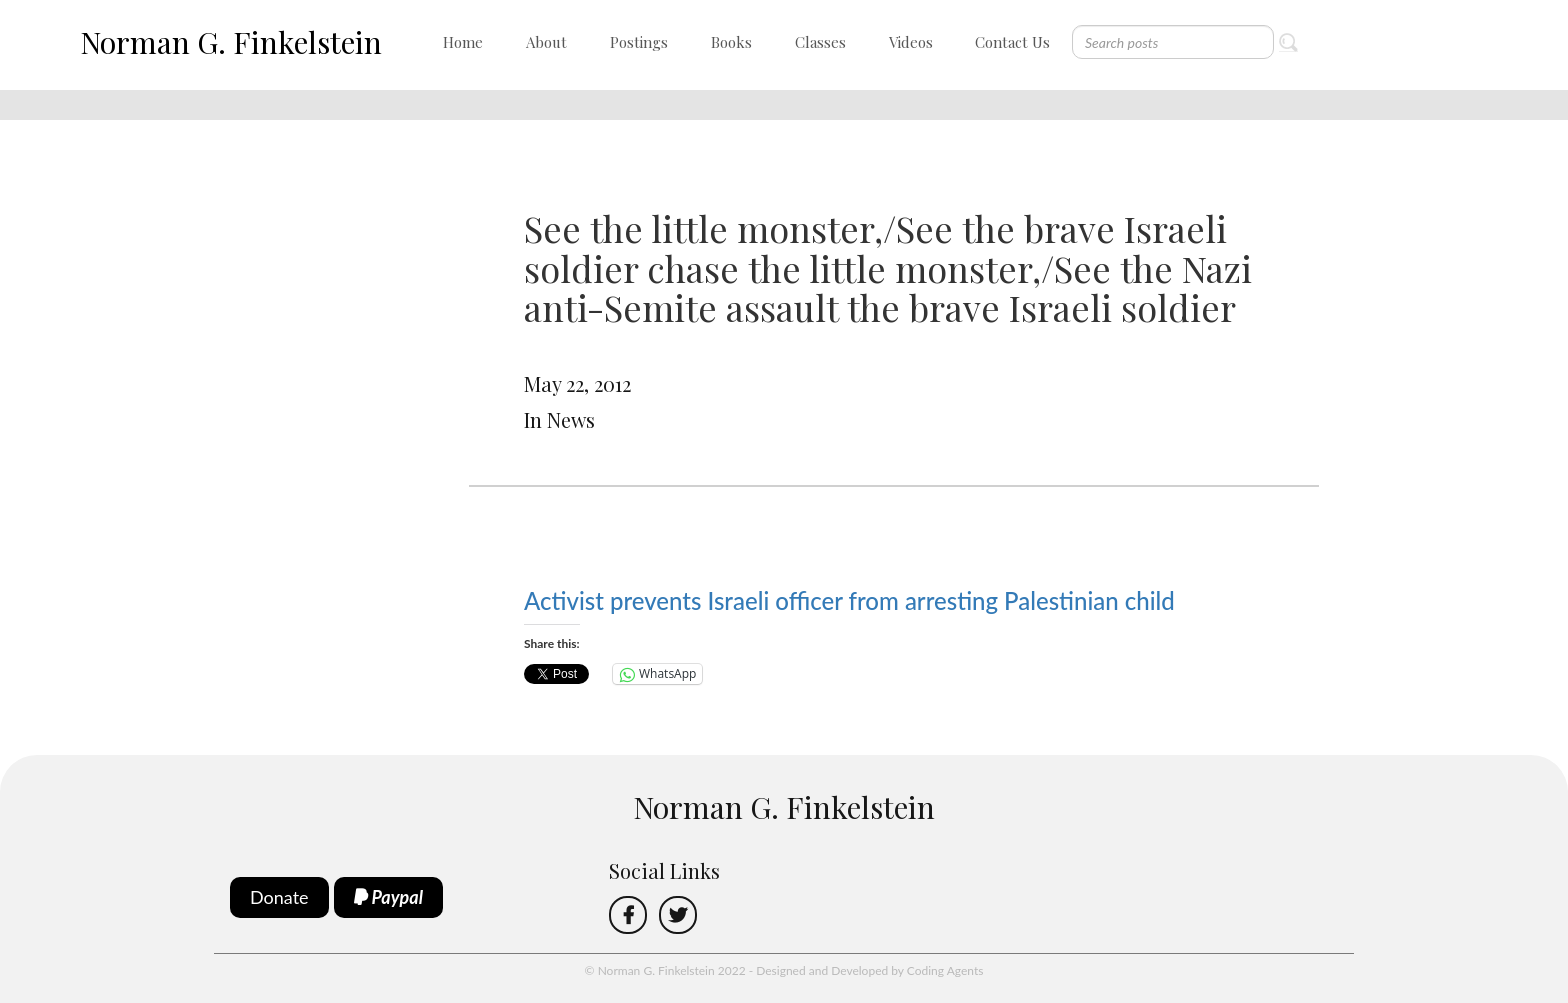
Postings (639, 42)
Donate (279, 897)
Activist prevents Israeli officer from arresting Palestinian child (849, 600)
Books (731, 42)
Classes (820, 42)
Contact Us (1012, 42)
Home (463, 42)
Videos (911, 42)
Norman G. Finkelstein (231, 42)
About (546, 42)
